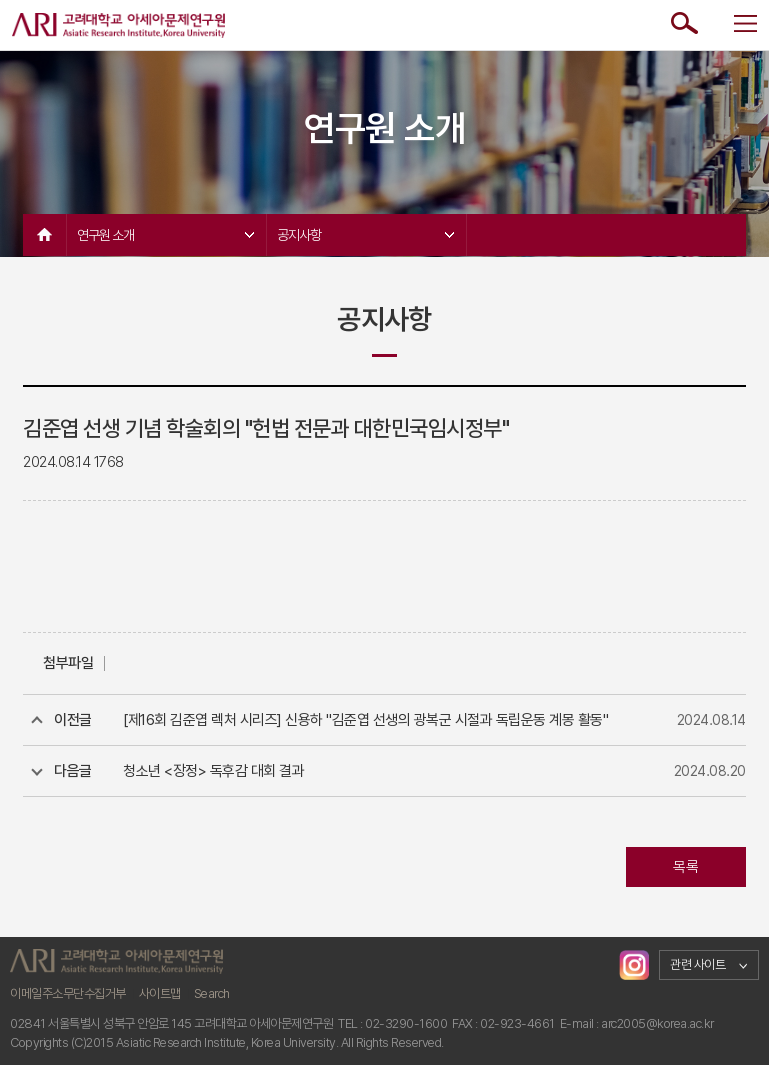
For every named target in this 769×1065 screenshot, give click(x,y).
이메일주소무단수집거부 (68, 993)
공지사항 (365, 235)
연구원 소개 (165, 235)
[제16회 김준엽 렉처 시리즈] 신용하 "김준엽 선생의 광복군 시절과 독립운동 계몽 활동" (365, 720)
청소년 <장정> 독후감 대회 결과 (213, 771)
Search (212, 993)
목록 (685, 867)
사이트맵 (160, 993)
